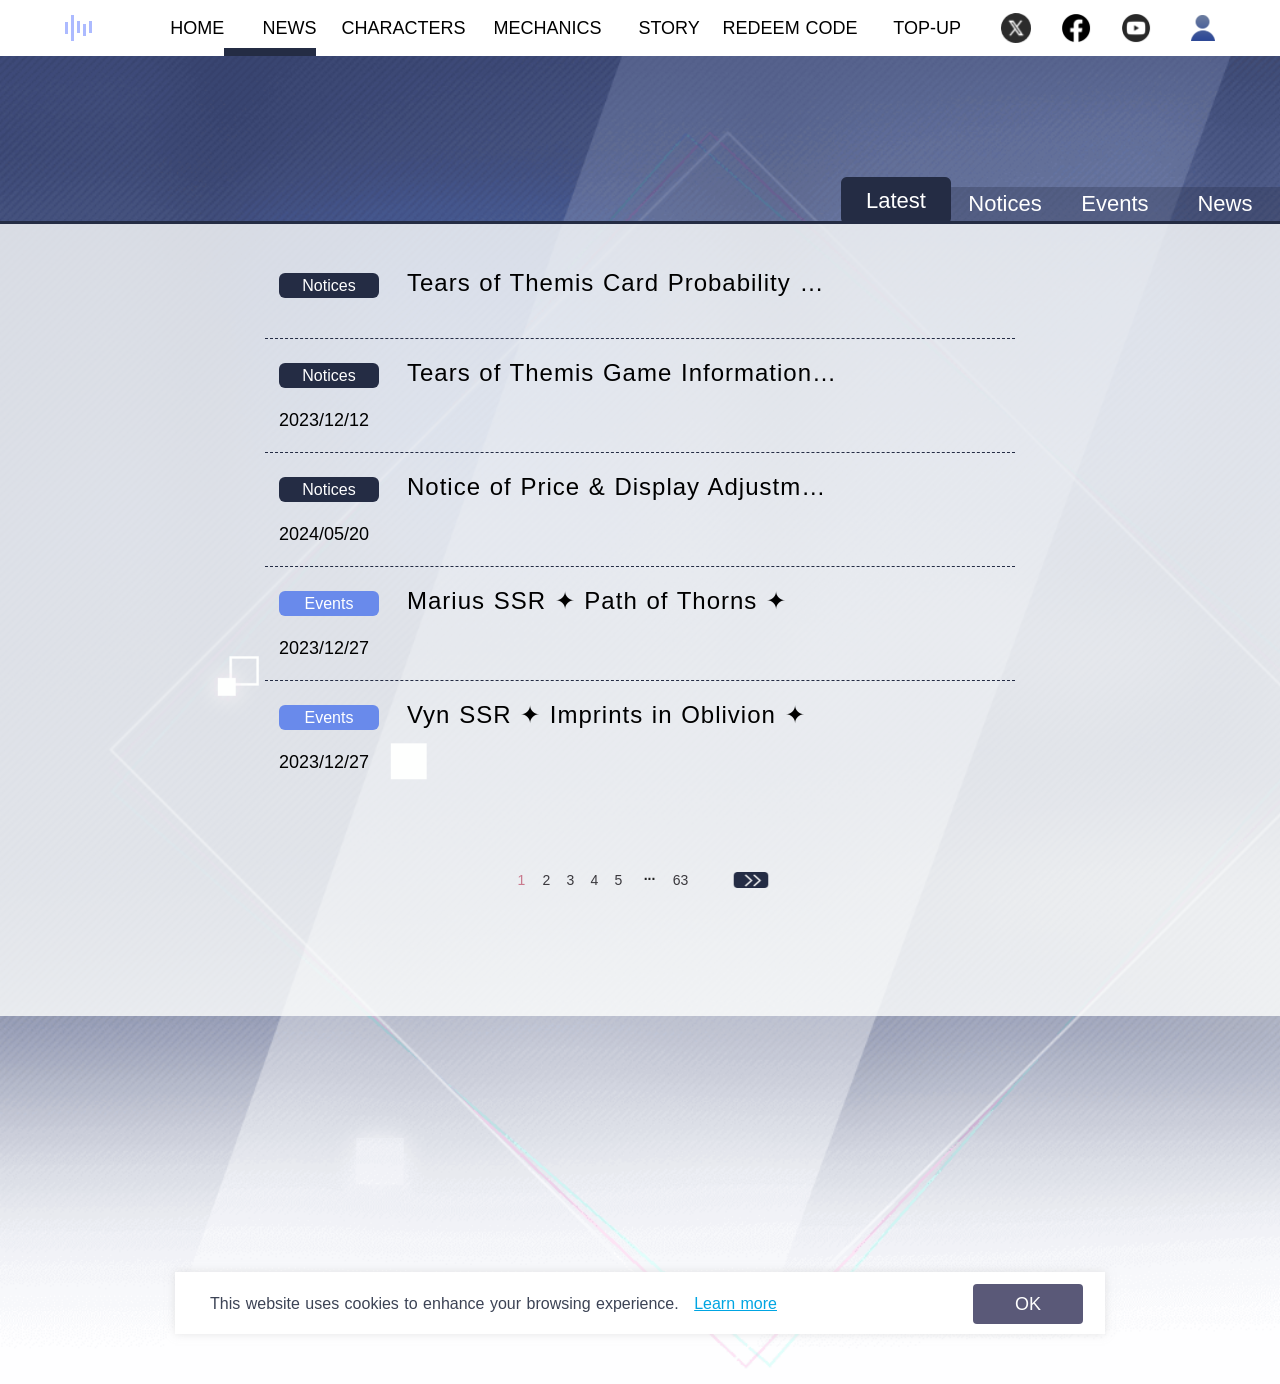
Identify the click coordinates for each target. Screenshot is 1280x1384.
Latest (896, 200)
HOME (178, 37)
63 (681, 880)
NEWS (270, 37)
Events (1114, 203)
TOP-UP (927, 28)
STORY (651, 37)
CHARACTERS (391, 37)
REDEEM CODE (790, 28)
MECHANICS (534, 37)
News (1224, 203)
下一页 (751, 880)
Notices (1004, 203)
